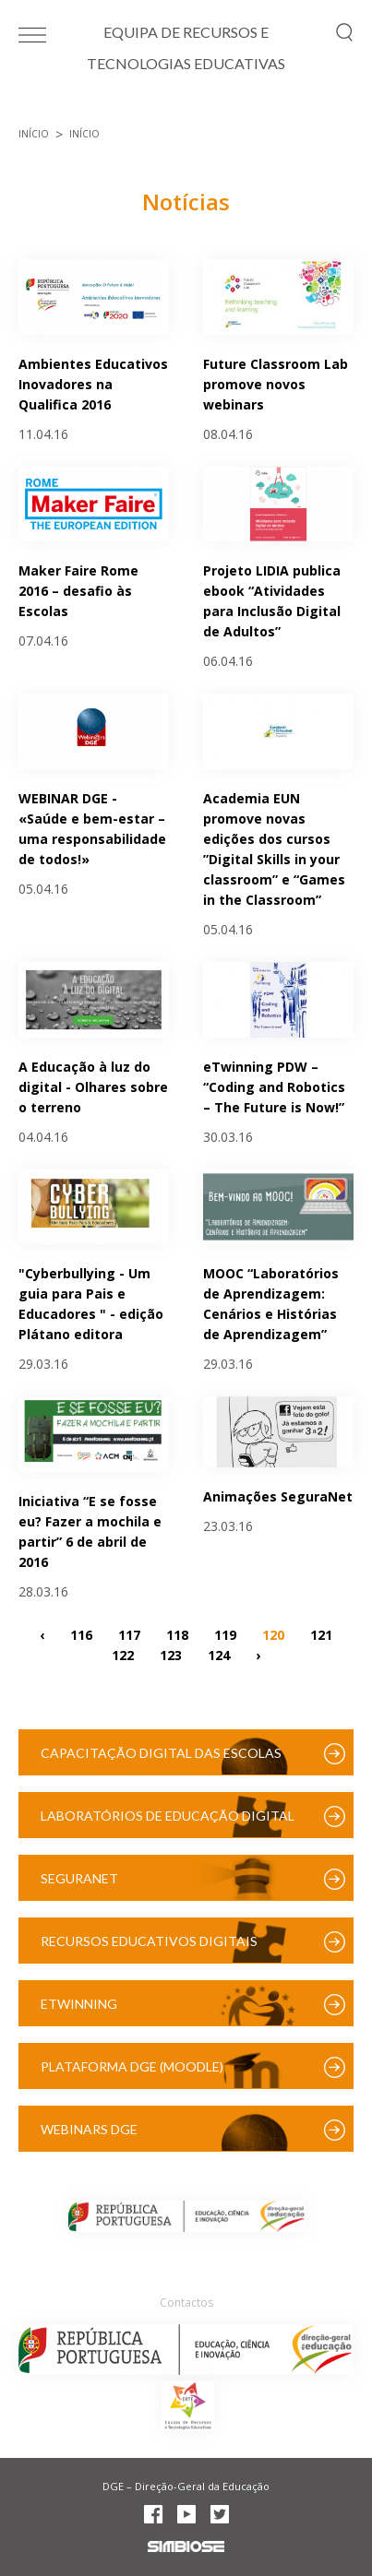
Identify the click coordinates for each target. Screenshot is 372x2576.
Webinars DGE (89, 2129)
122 (123, 1654)
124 (219, 1654)
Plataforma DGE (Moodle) (132, 2066)
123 (171, 1654)
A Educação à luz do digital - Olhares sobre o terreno (93, 1087)
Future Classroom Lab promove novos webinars (275, 384)
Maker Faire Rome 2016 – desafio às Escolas (78, 591)
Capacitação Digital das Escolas (161, 1753)
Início (33, 133)
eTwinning (79, 2004)
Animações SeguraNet (278, 1496)
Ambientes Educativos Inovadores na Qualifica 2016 (93, 384)
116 (81, 1634)
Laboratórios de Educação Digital (167, 1815)
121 (321, 1634)
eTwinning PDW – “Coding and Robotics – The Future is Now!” (274, 1087)
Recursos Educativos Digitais (149, 1941)
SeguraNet (79, 1878)
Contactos (186, 2302)
